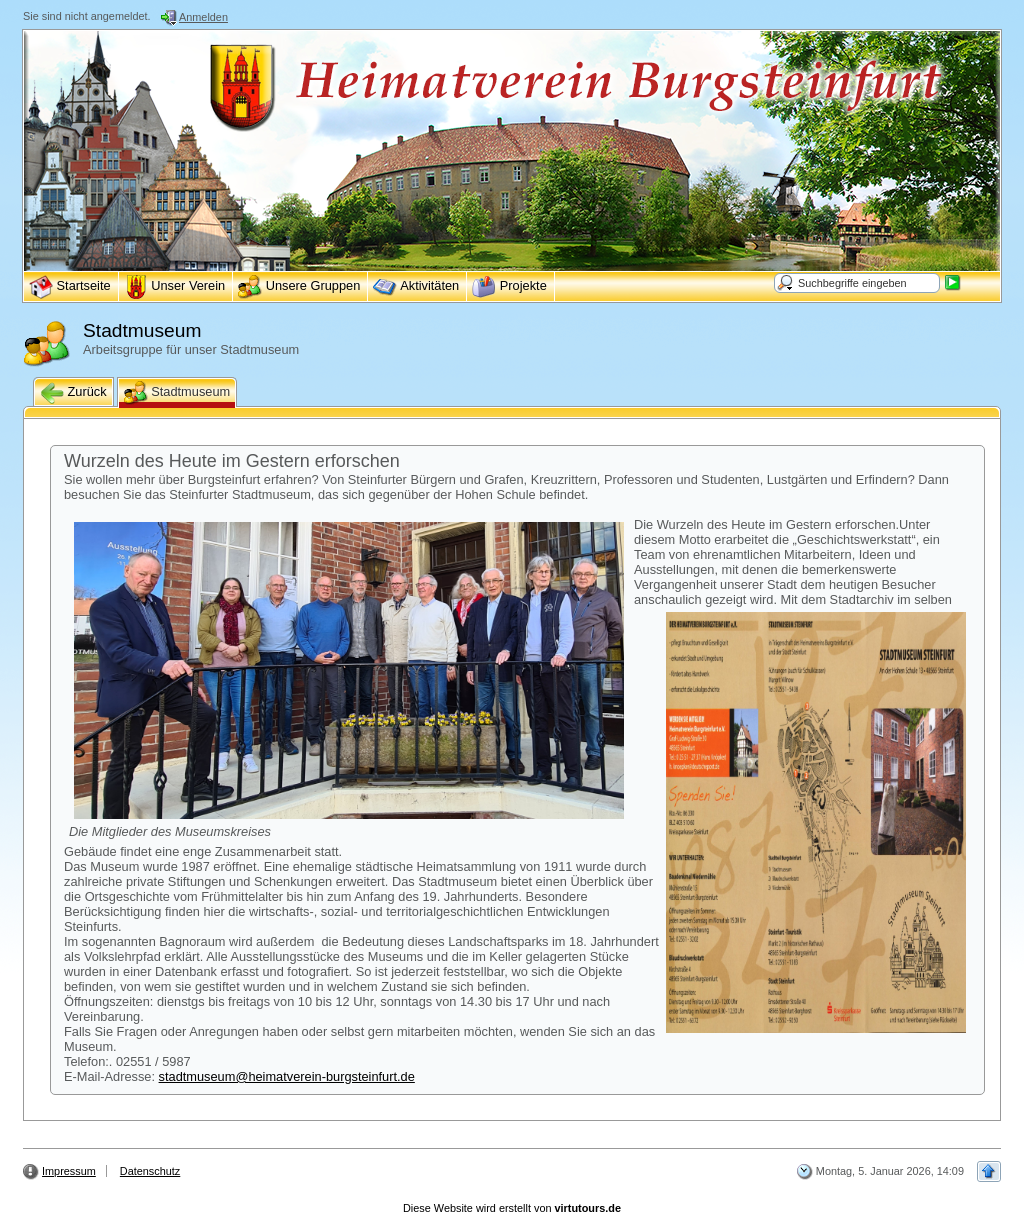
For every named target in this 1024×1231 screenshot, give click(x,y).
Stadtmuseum (177, 393)
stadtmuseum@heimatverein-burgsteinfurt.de (287, 1076)
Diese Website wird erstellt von (512, 1208)
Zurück (73, 393)
